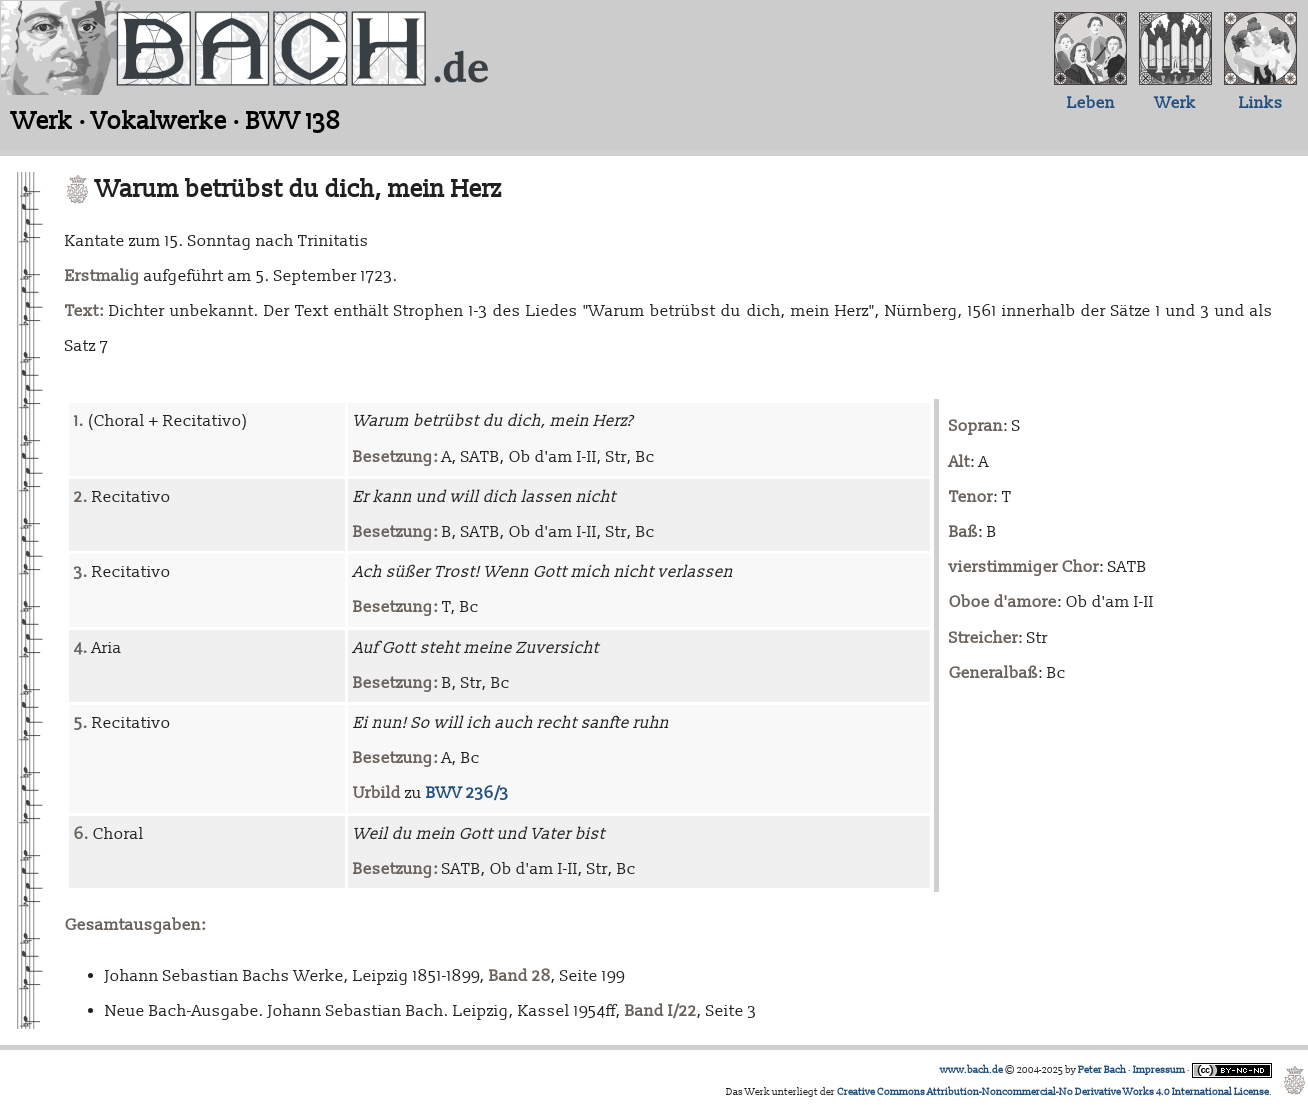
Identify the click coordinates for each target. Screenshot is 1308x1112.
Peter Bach (1102, 1070)
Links (1261, 103)
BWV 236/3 (467, 793)
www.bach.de (971, 1070)
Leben (1091, 103)
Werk (1175, 103)
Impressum (1159, 1070)
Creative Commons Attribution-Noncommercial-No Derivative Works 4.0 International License (1053, 1092)
